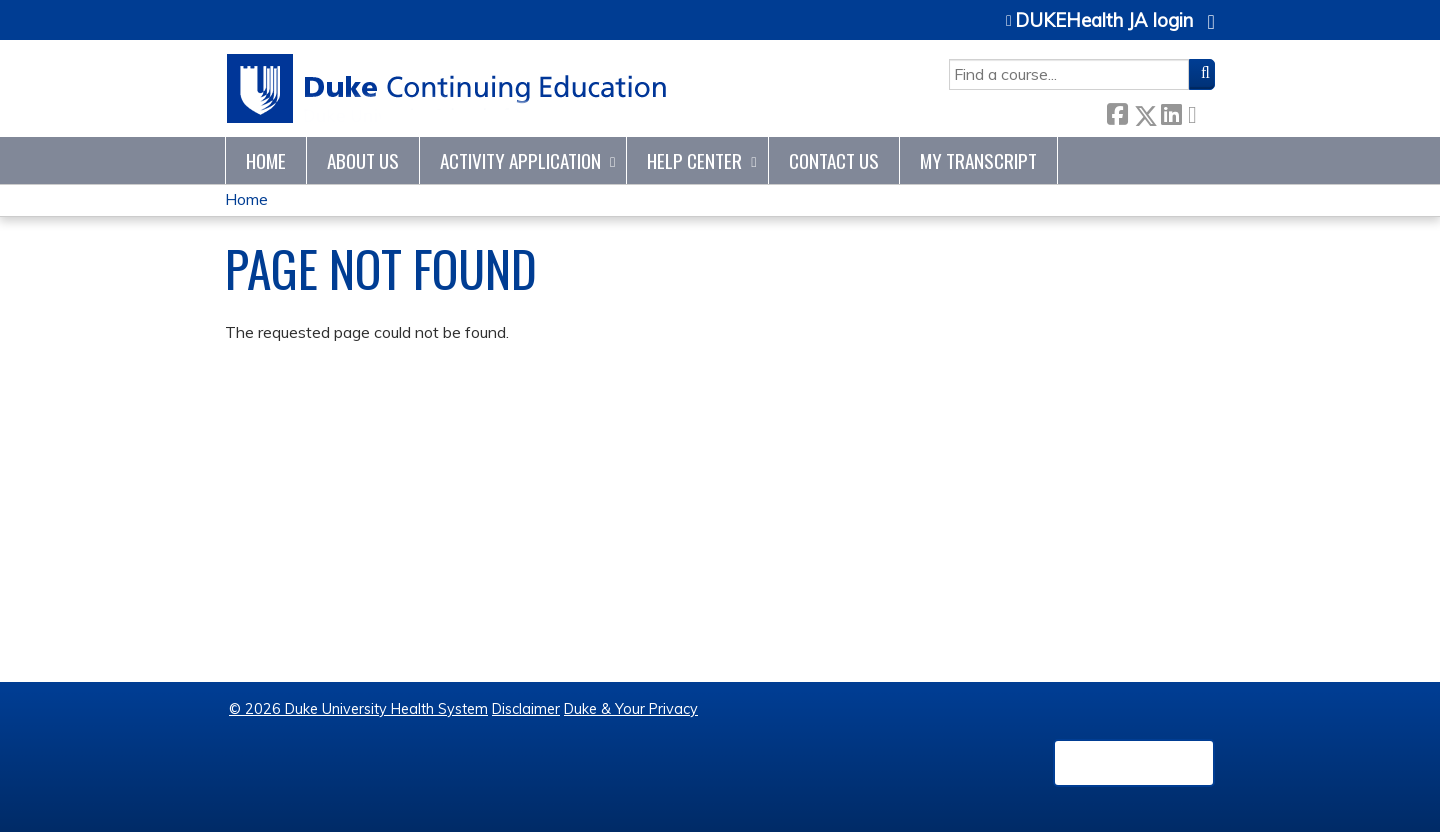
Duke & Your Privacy (631, 709)
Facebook (1117, 111)
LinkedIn (1171, 111)
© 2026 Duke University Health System (358, 709)
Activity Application (520, 160)
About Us (363, 160)
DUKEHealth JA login (1104, 21)
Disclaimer (526, 709)
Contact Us (834, 160)
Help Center (694, 160)
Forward (1198, 111)
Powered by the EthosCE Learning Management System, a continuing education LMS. (1134, 763)
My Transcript (978, 160)
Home (266, 160)
